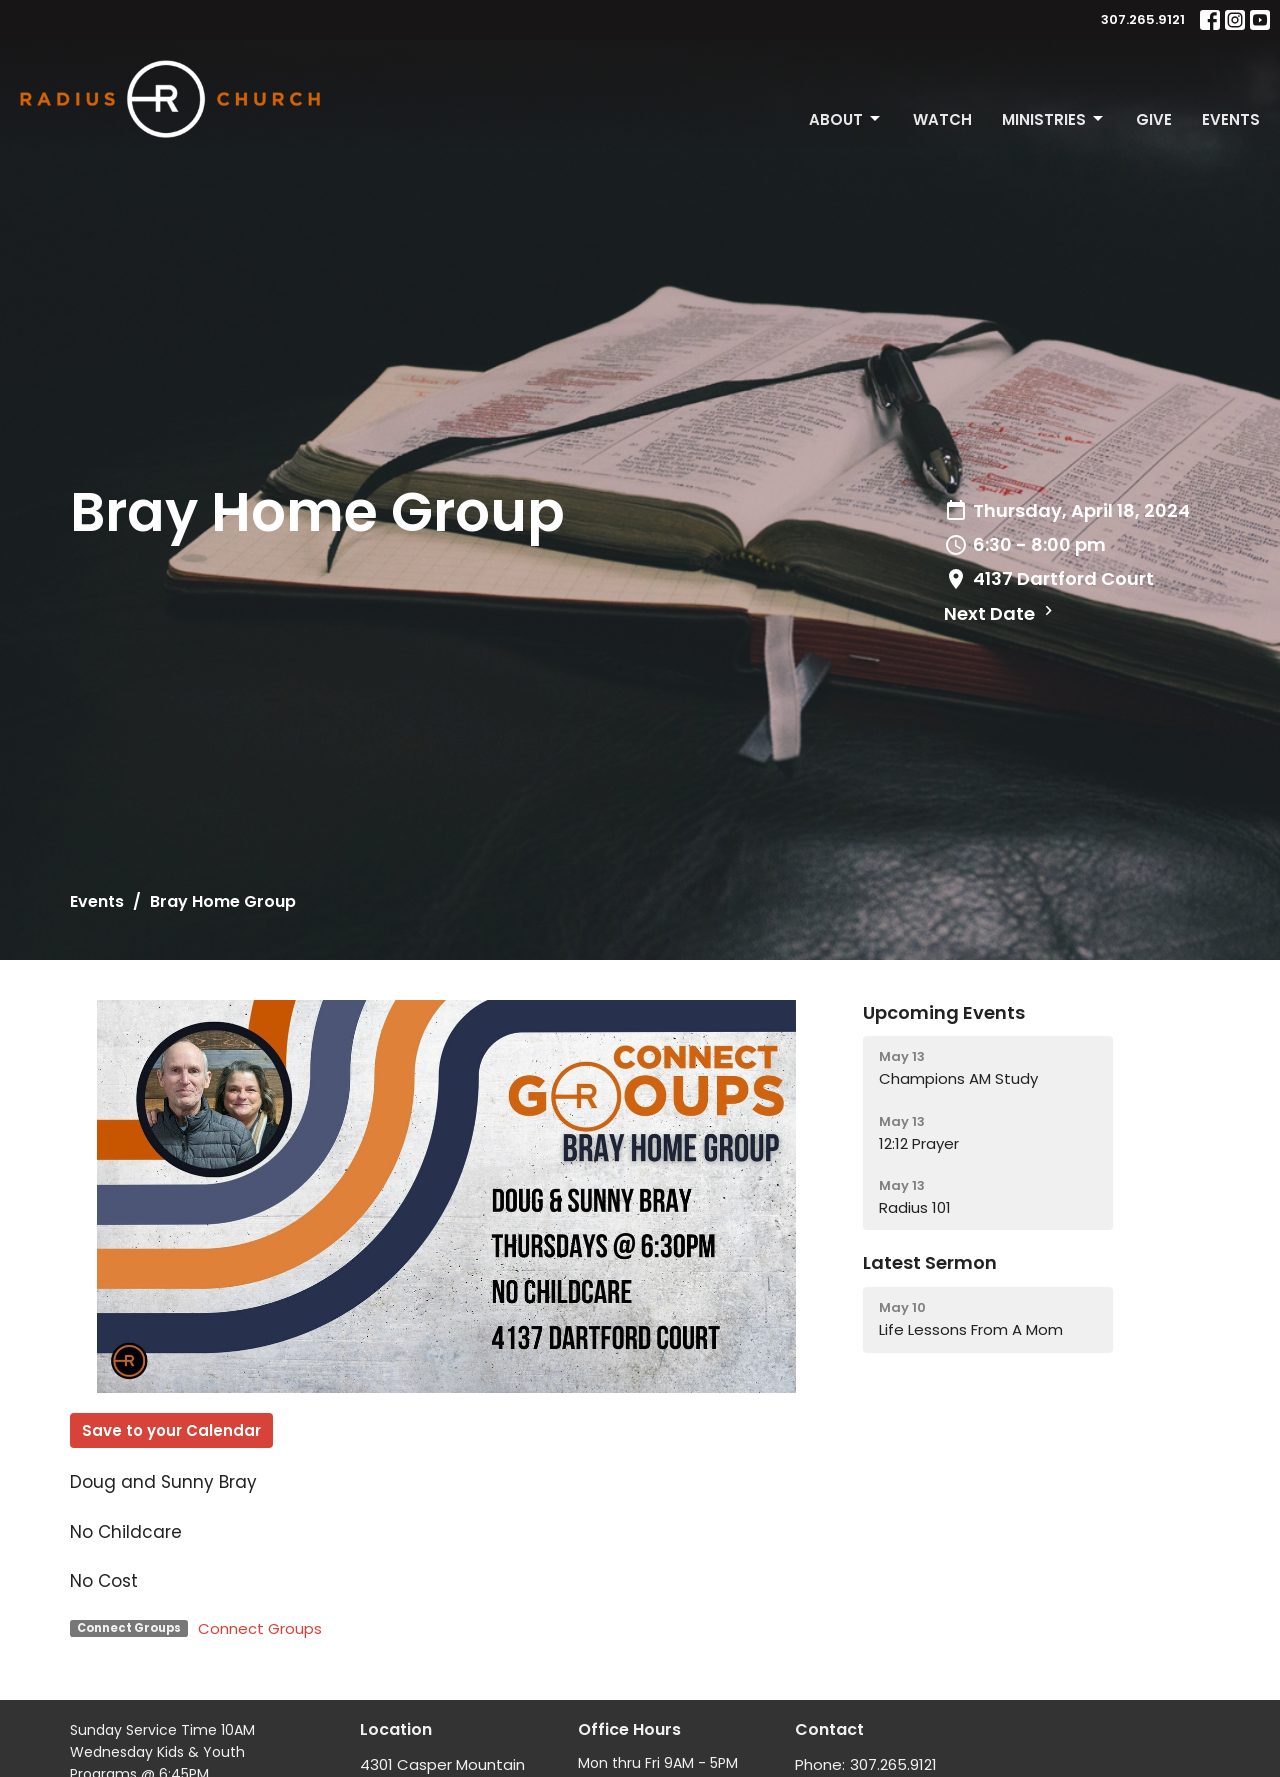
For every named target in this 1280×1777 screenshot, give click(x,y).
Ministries (1054, 119)
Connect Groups (260, 1628)
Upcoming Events (944, 1012)
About (846, 119)
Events (1231, 119)
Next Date (1001, 613)
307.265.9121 (1143, 19)
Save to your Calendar (171, 1430)
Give (1154, 119)
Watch (942, 119)
